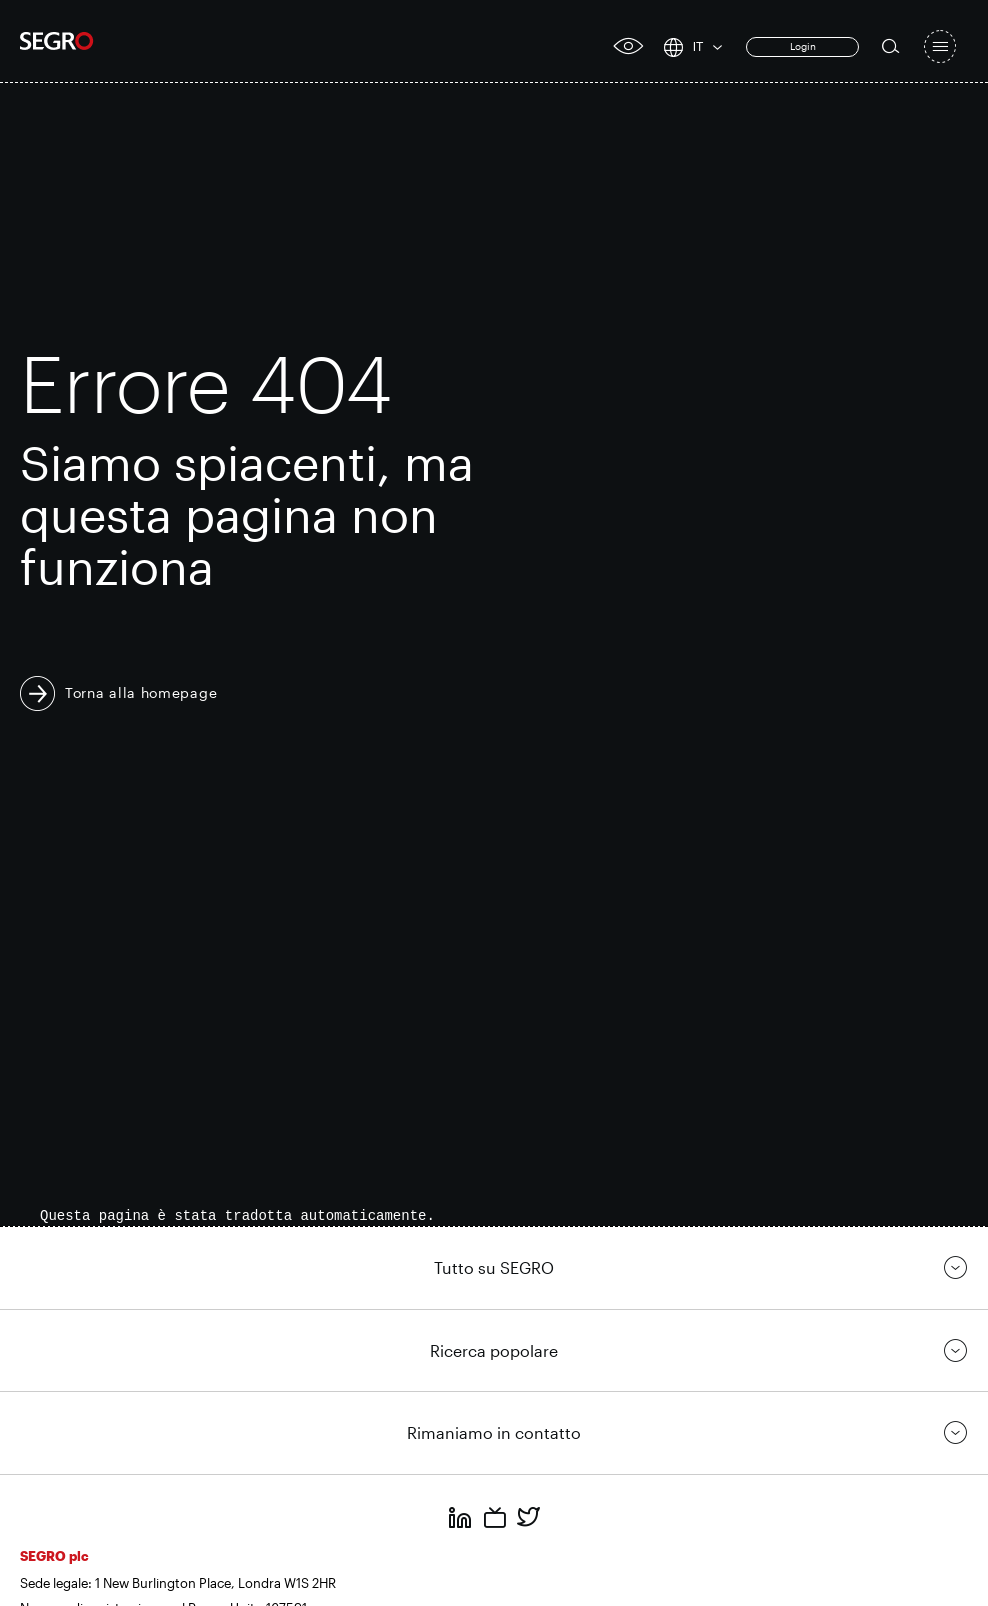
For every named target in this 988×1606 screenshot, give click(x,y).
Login (803, 46)
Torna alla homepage (141, 692)
